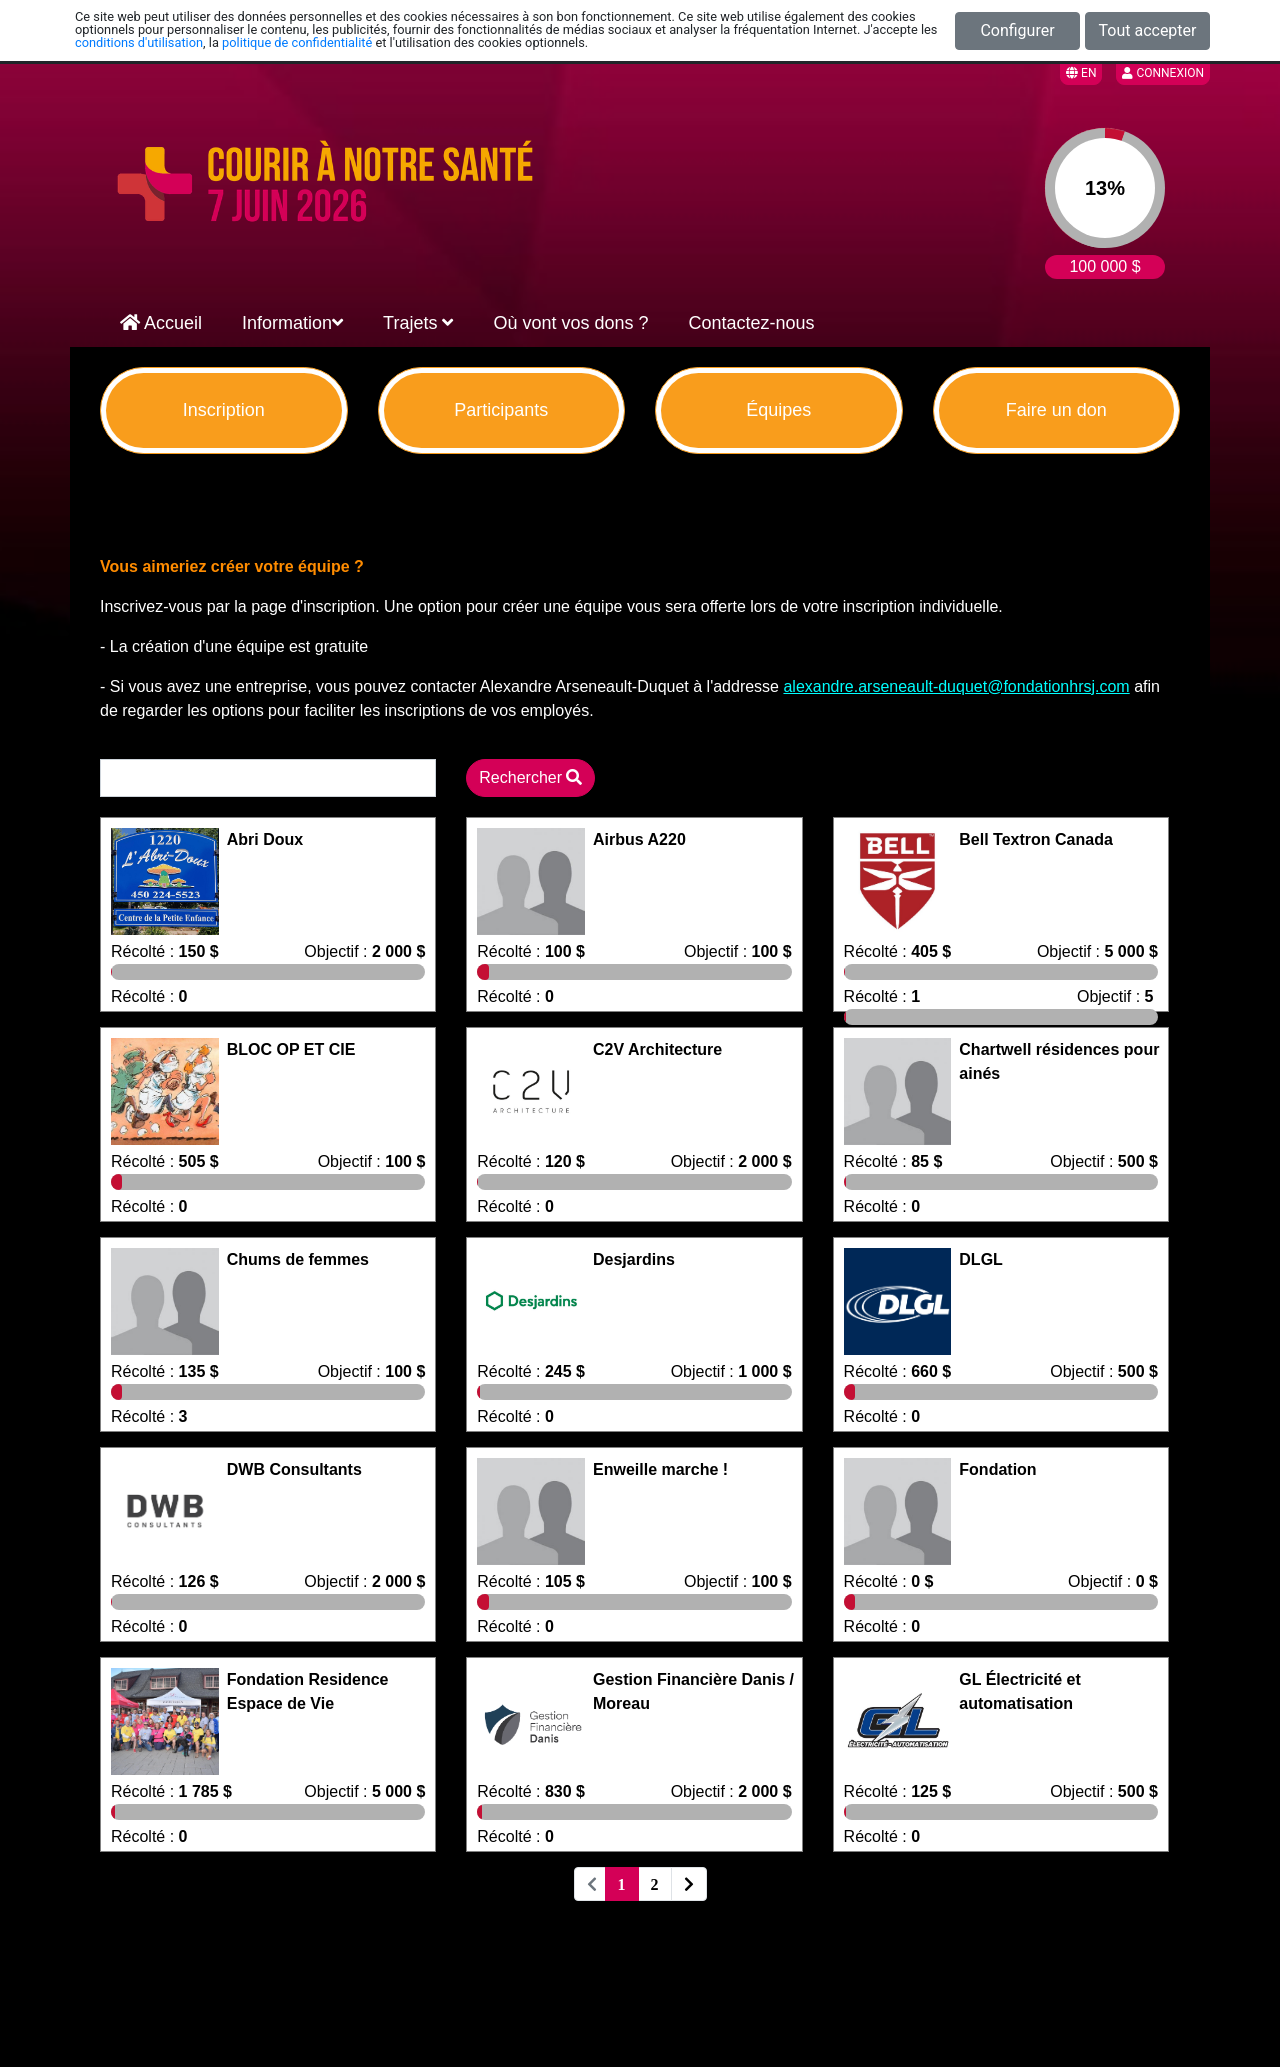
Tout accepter (1148, 30)
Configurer (1017, 30)
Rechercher (530, 777)
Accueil (161, 323)
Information (292, 323)
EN (1081, 73)
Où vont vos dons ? (570, 323)
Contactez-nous (752, 323)
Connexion (1163, 73)
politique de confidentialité (297, 42)
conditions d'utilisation (139, 42)
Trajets (418, 323)
